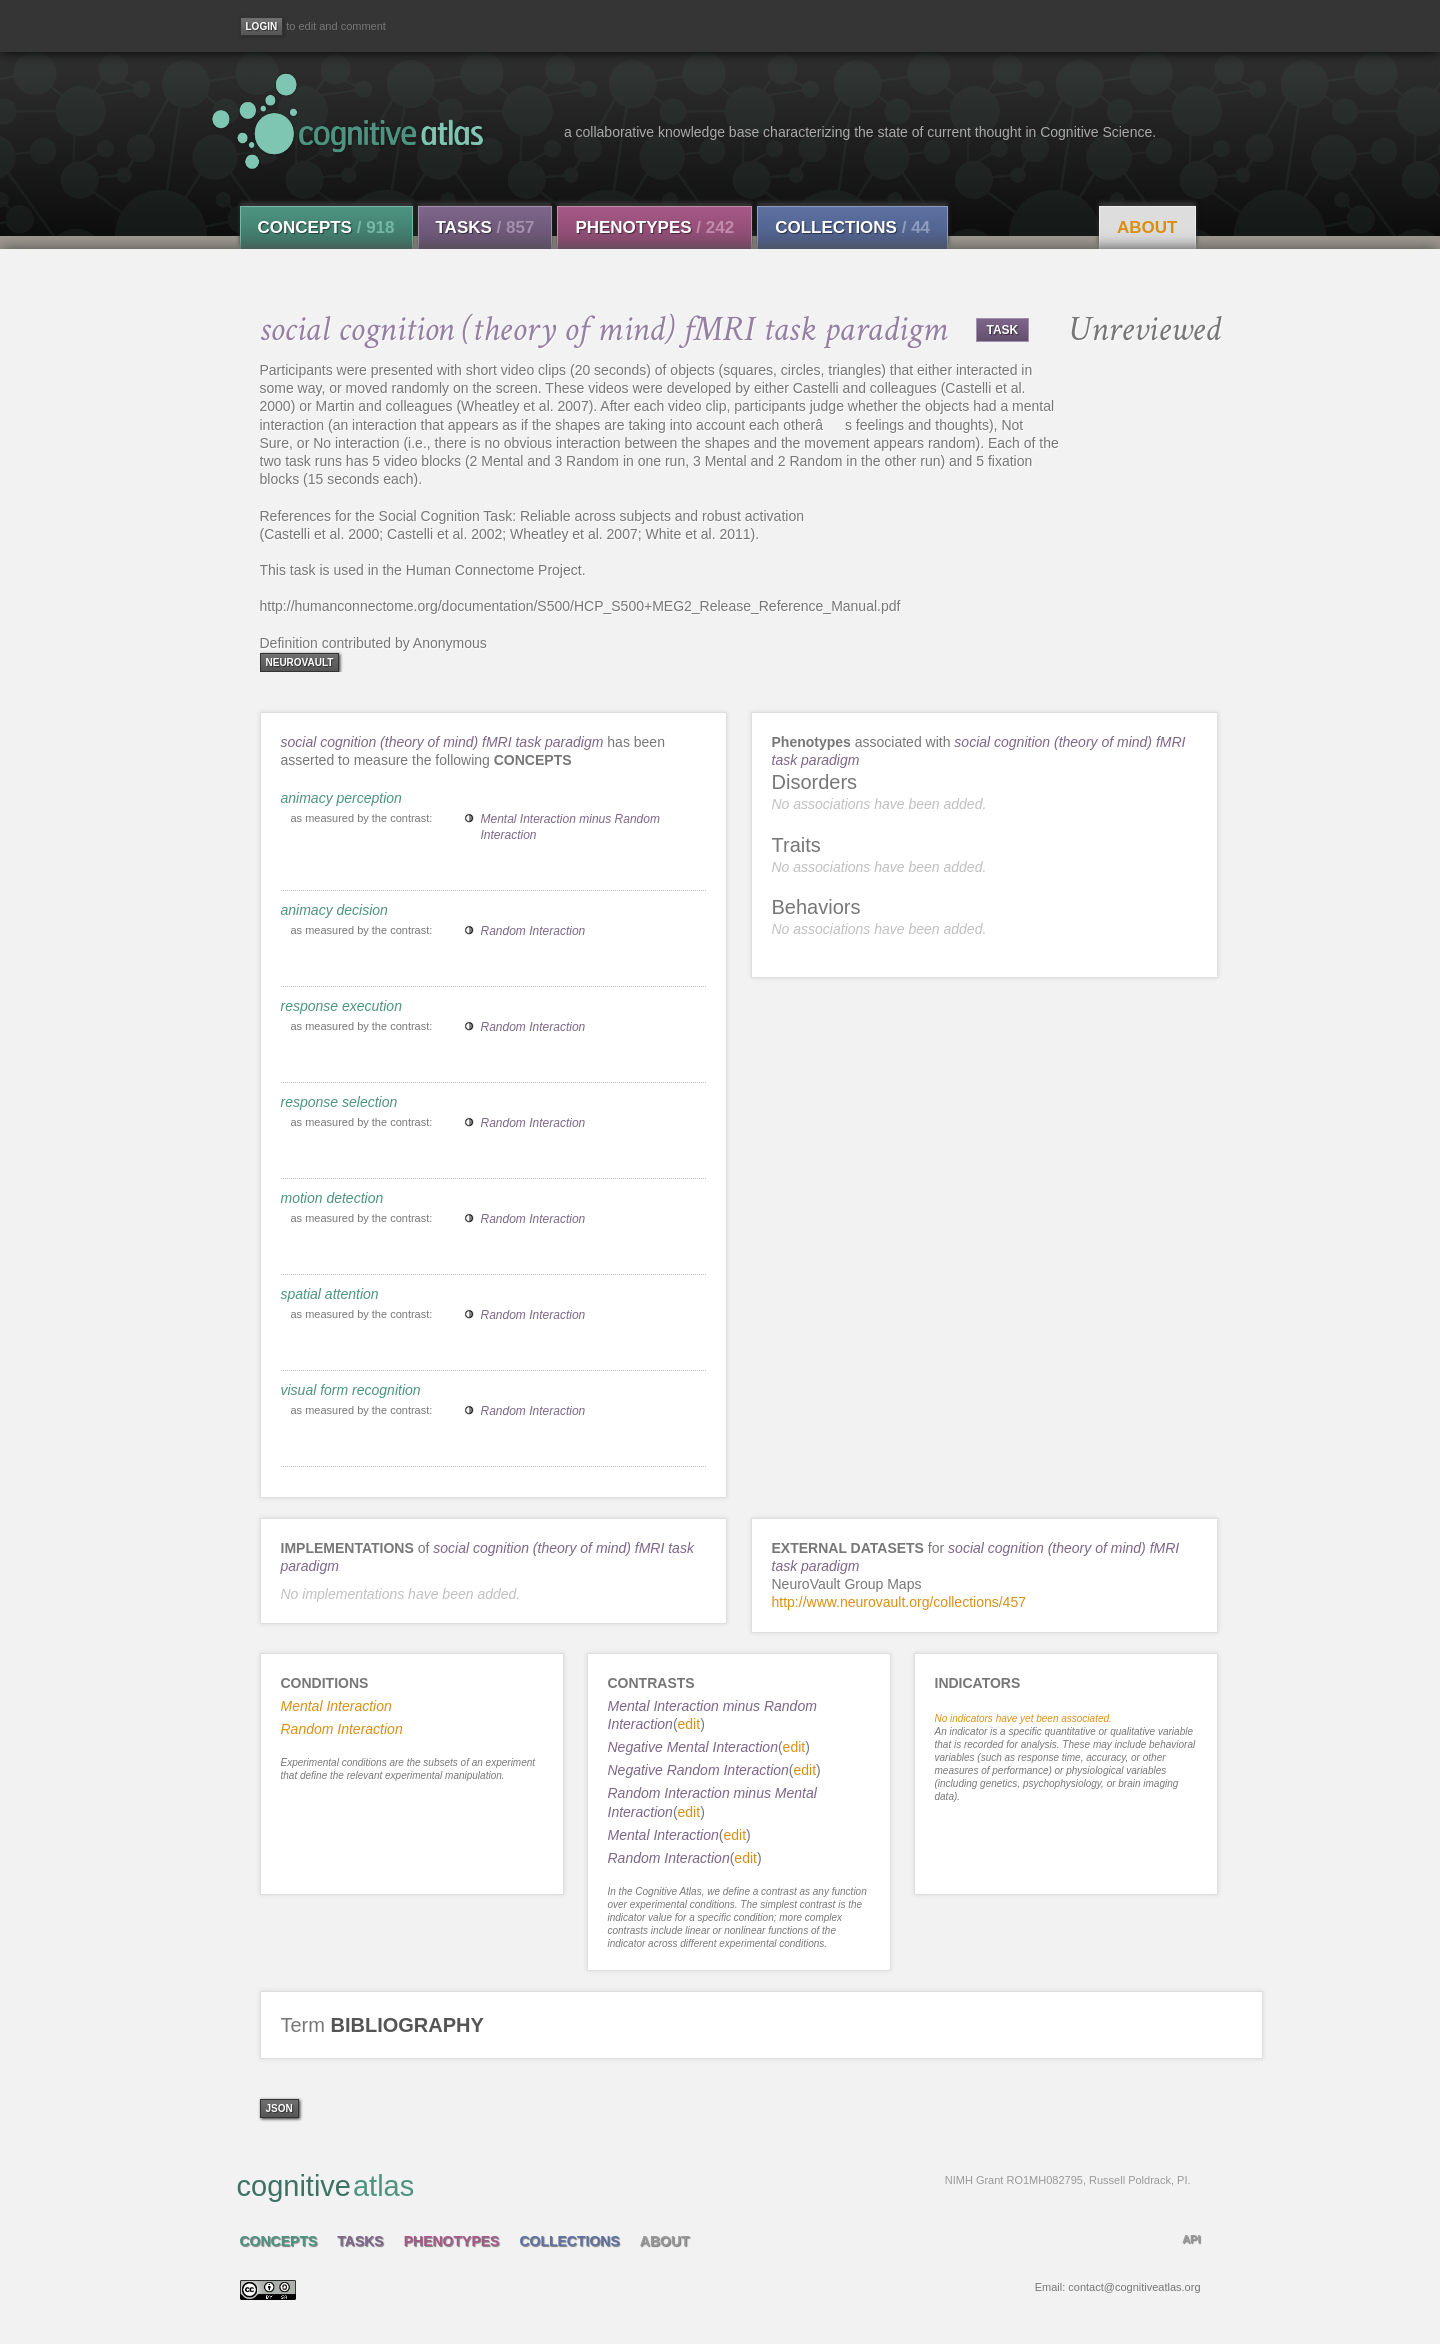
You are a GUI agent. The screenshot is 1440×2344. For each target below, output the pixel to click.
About (1147, 227)
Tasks (485, 227)
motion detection (332, 1198)
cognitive (714, 2185)
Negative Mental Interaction (693, 1747)
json (279, 2108)
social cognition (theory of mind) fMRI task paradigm (442, 742)
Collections (852, 227)
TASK (1003, 330)
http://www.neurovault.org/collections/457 (899, 1602)
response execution (341, 1006)
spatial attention (330, 1294)
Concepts (326, 227)
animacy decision (334, 910)
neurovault (300, 662)
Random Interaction (533, 931)
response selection (339, 1102)
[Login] (262, 26)
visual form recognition (351, 1390)
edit (689, 1724)
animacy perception (341, 798)
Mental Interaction (663, 1835)
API (1191, 2239)
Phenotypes (654, 227)
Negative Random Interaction (698, 1770)
